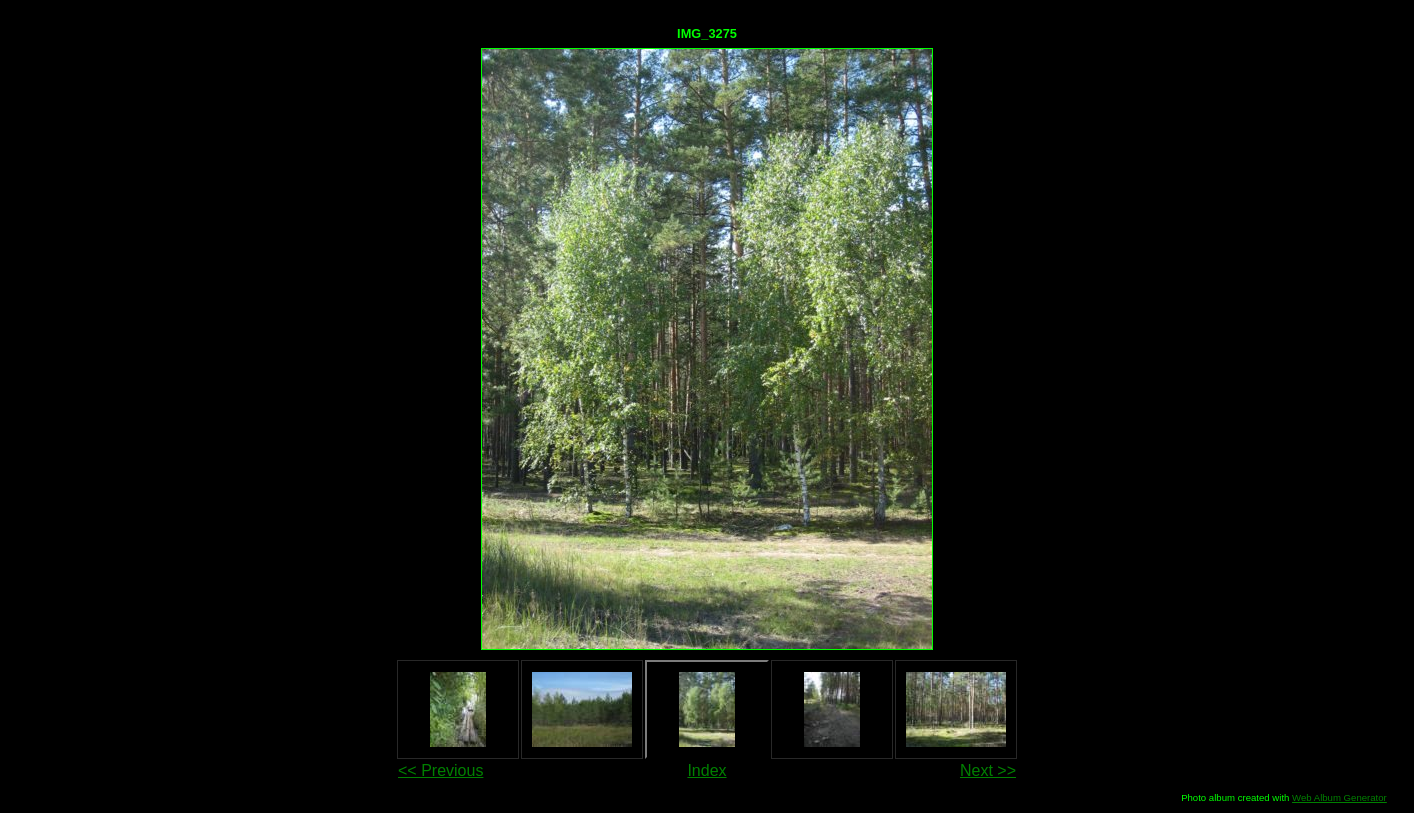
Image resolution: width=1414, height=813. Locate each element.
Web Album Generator (1339, 797)
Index (706, 770)
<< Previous (440, 770)
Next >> (988, 770)
